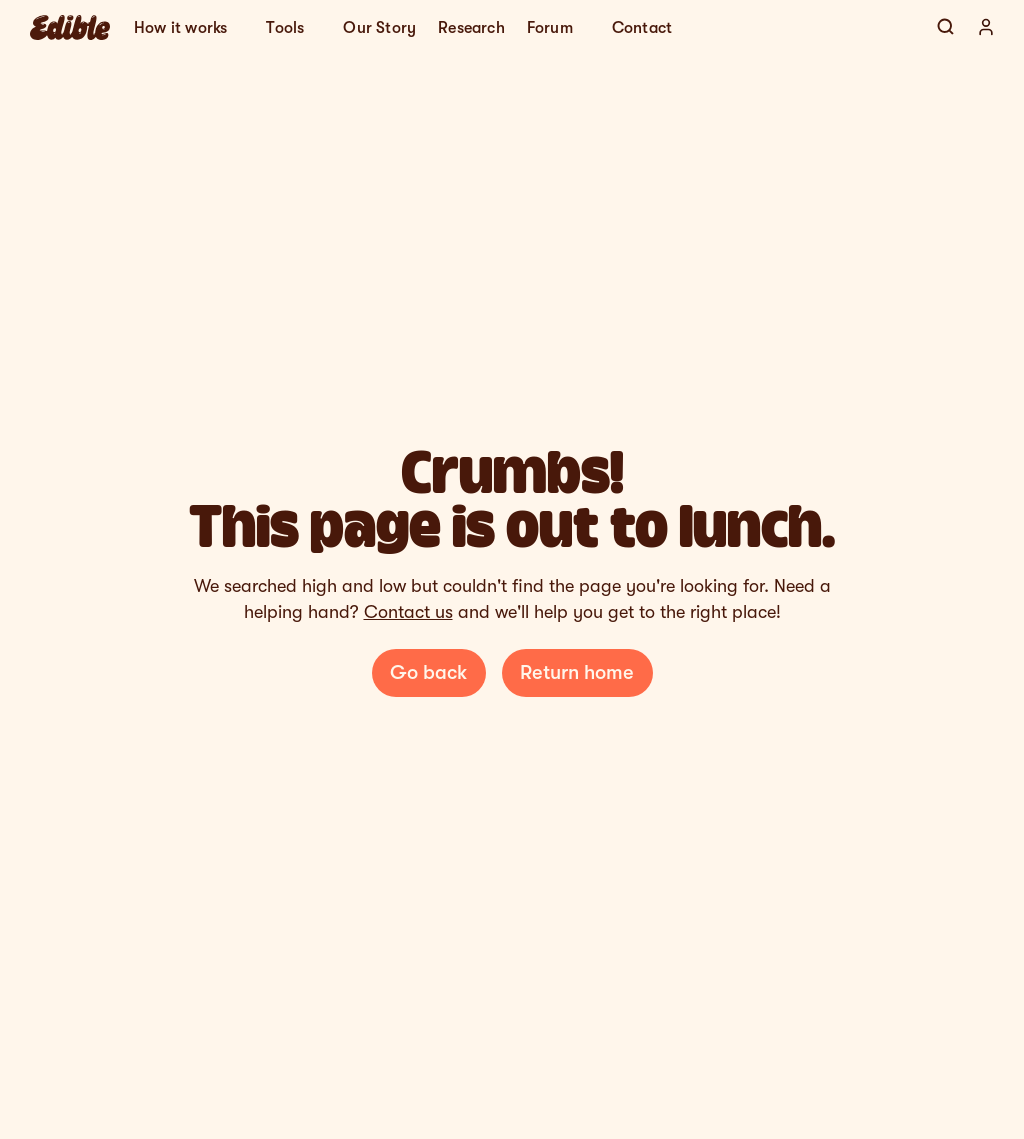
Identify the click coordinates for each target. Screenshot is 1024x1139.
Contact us (408, 612)
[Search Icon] (946, 27)
